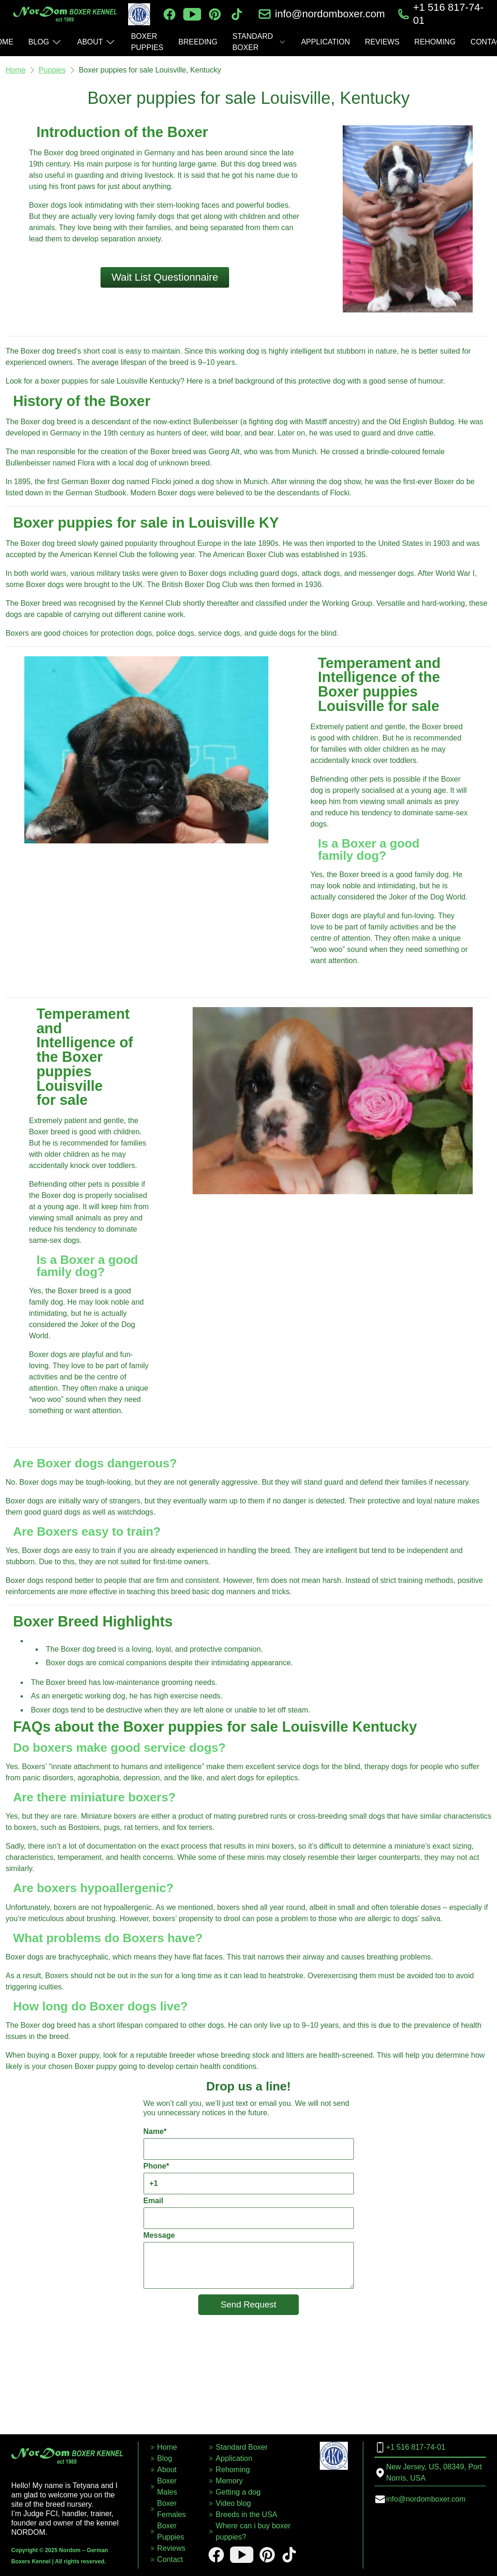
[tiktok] (237, 14)
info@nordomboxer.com (330, 14)
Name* (249, 2143)
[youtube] (192, 14)
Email (249, 2213)
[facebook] (169, 14)
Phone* (249, 2178)
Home (16, 70)
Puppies (52, 70)
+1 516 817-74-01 (448, 13)
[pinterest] (215, 14)
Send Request (248, 2304)
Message (249, 2260)
